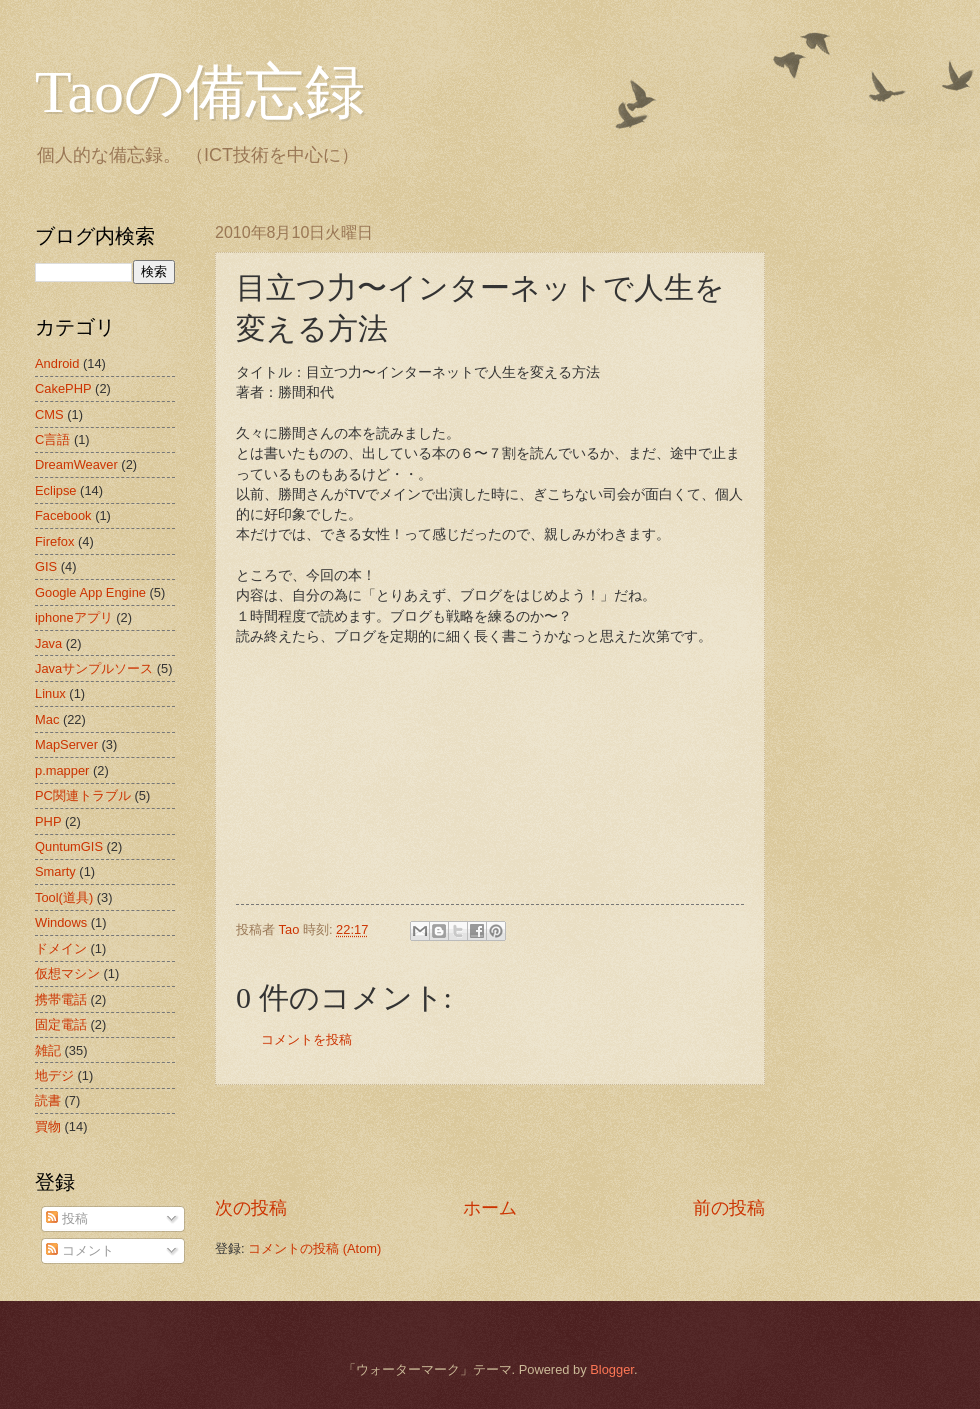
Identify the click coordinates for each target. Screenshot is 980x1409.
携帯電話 (61, 999)
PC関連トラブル (83, 795)
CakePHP (63, 388)
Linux (50, 693)
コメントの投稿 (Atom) (314, 1248)
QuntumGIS (69, 846)
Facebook (63, 515)
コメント (80, 1250)
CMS (49, 414)
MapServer (66, 744)
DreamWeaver (76, 464)
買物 (48, 1126)
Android (57, 363)
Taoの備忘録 (200, 92)
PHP (48, 821)
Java (48, 643)
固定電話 (61, 1024)
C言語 (52, 439)
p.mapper (62, 770)
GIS (46, 566)
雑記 (48, 1050)
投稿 (67, 1218)
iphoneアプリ (74, 617)
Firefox (54, 541)
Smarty (55, 871)
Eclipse (56, 490)
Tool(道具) (64, 897)
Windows (61, 922)
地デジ (54, 1075)
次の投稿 (251, 1208)
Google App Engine (90, 592)
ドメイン (61, 948)
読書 (48, 1100)
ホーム (490, 1208)
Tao (291, 929)
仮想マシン (67, 973)
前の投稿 (729, 1208)
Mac (47, 719)
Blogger (612, 1369)
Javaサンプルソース (94, 668)
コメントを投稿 (306, 1039)
